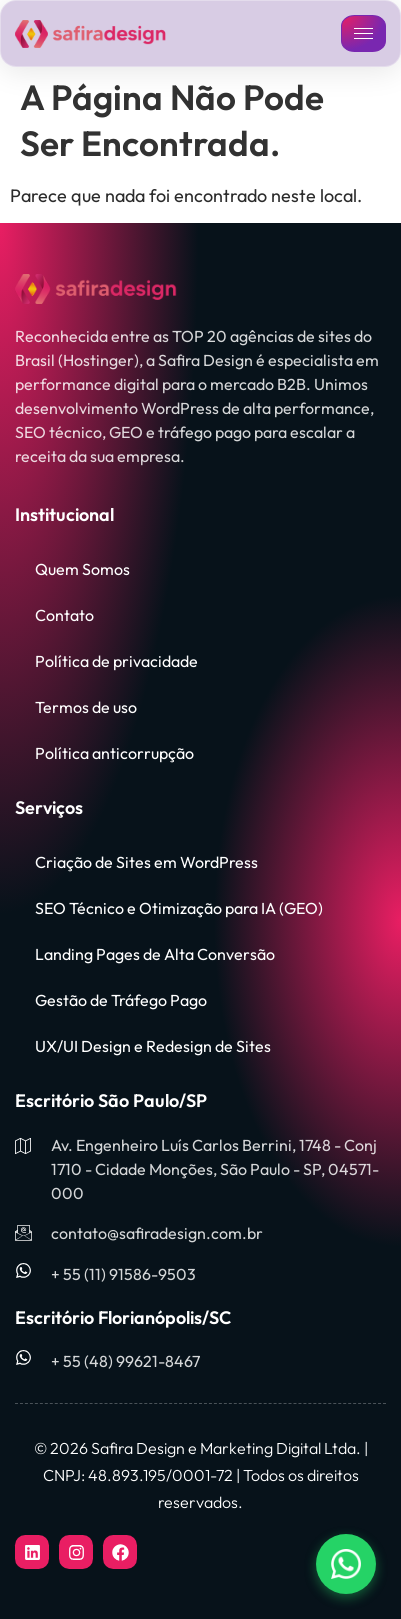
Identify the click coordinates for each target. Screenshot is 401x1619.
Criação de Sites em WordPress (146, 862)
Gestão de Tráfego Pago (121, 1000)
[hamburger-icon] (363, 33)
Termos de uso (86, 707)
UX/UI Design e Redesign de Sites (153, 1046)
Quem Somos (82, 569)
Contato (64, 615)
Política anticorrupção (114, 753)
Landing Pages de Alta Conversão (155, 954)
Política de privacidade (116, 661)
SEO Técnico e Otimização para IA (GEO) (179, 908)
